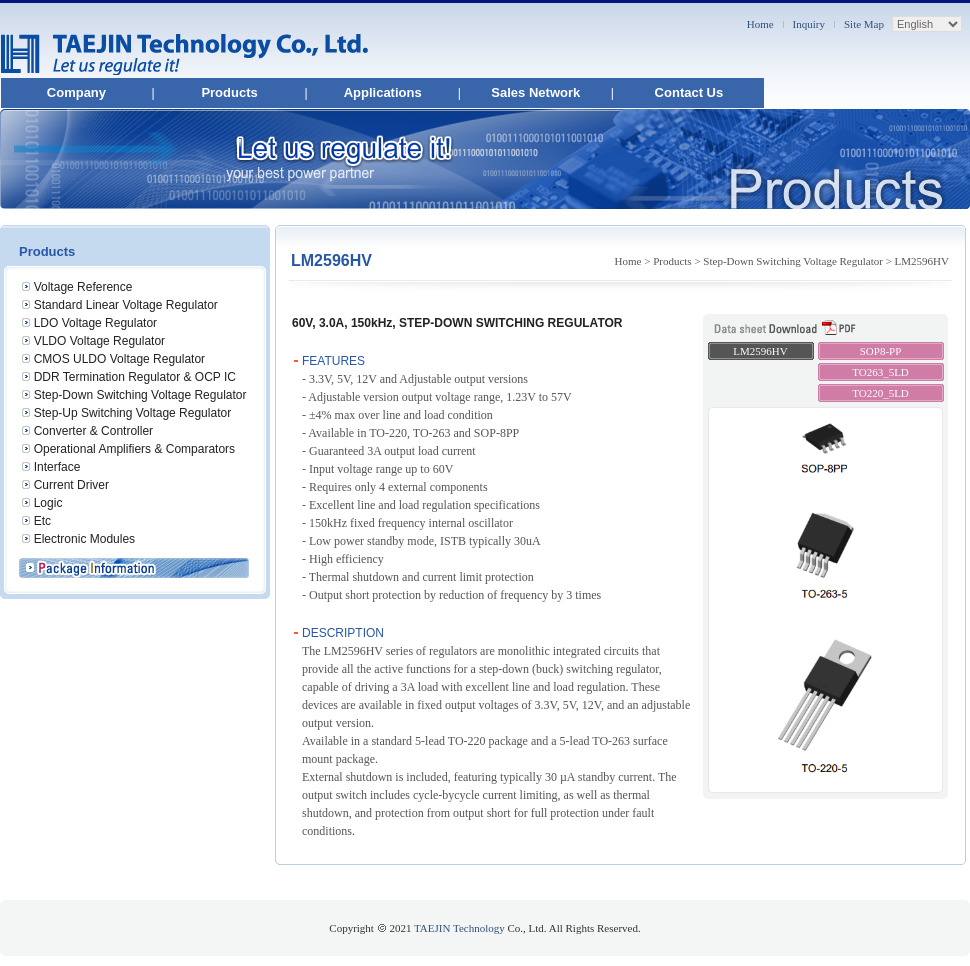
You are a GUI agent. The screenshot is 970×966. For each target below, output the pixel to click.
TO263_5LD (880, 372)
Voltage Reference (83, 287)
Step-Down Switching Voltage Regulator (140, 395)
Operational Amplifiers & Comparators (134, 449)
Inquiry (809, 24)
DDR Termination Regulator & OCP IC (135, 377)
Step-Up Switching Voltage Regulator (132, 413)
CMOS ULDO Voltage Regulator (119, 359)
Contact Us (689, 92)
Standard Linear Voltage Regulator (126, 305)
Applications (383, 92)
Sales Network (535, 92)
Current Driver (71, 485)
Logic (48, 503)
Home (760, 24)
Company (76, 92)
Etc (42, 521)
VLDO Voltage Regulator (99, 341)
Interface (57, 467)
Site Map (864, 24)
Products (229, 92)
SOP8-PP (881, 351)
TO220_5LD (880, 393)
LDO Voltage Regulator (95, 323)
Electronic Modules (84, 539)
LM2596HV (760, 351)
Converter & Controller (93, 431)
